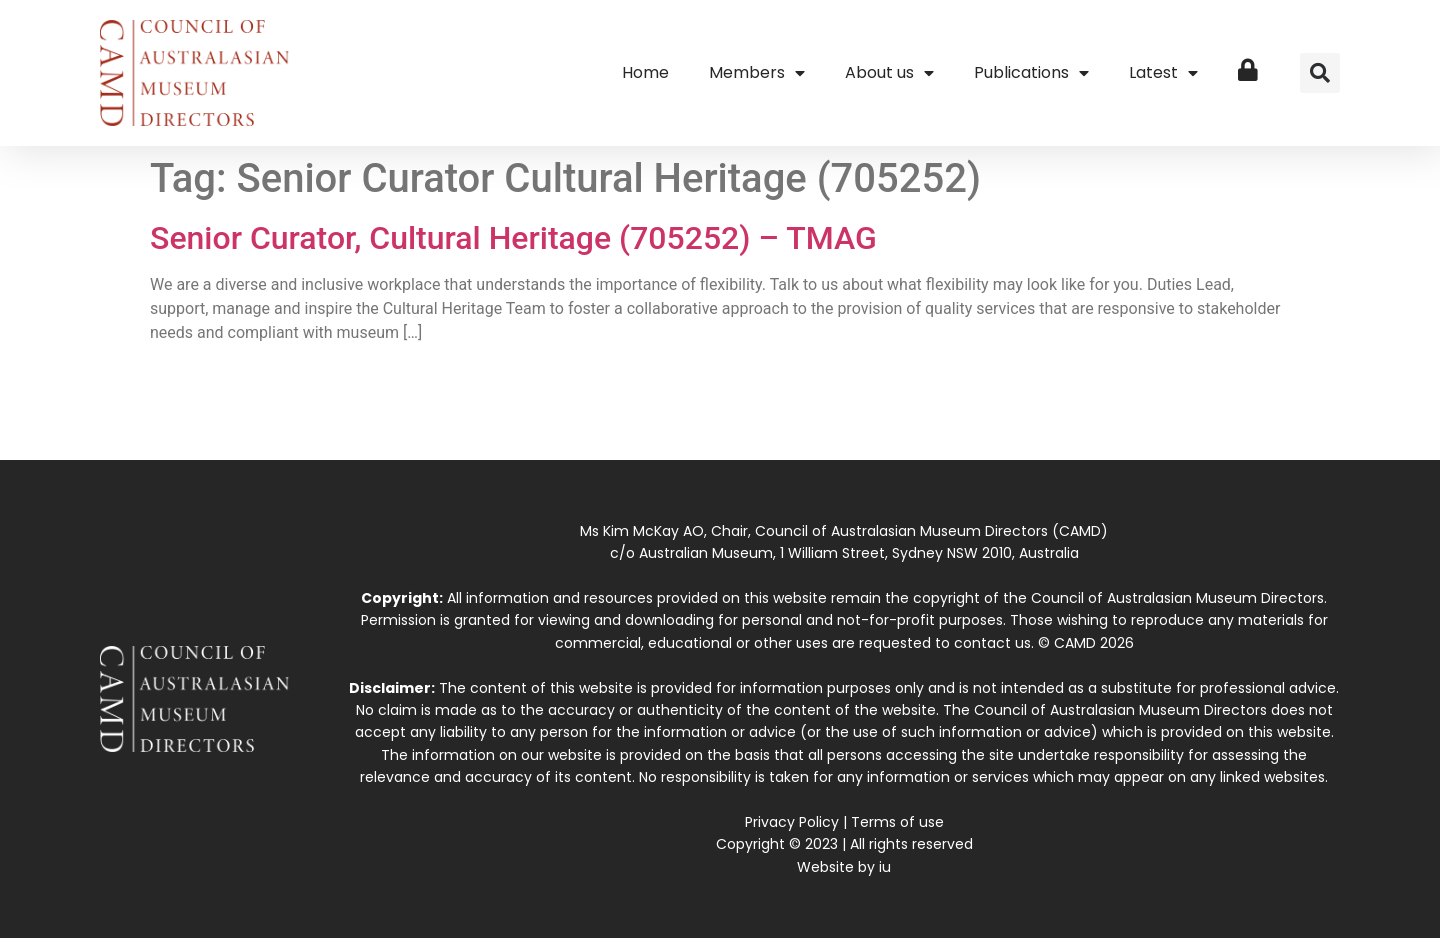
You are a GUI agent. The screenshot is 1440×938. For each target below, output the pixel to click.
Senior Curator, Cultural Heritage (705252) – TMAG (513, 238)
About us (889, 73)
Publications (1031, 73)
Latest (1163, 73)
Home (645, 72)
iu (885, 867)
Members (757, 73)
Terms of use (897, 822)
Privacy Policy (792, 822)
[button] (1320, 73)
